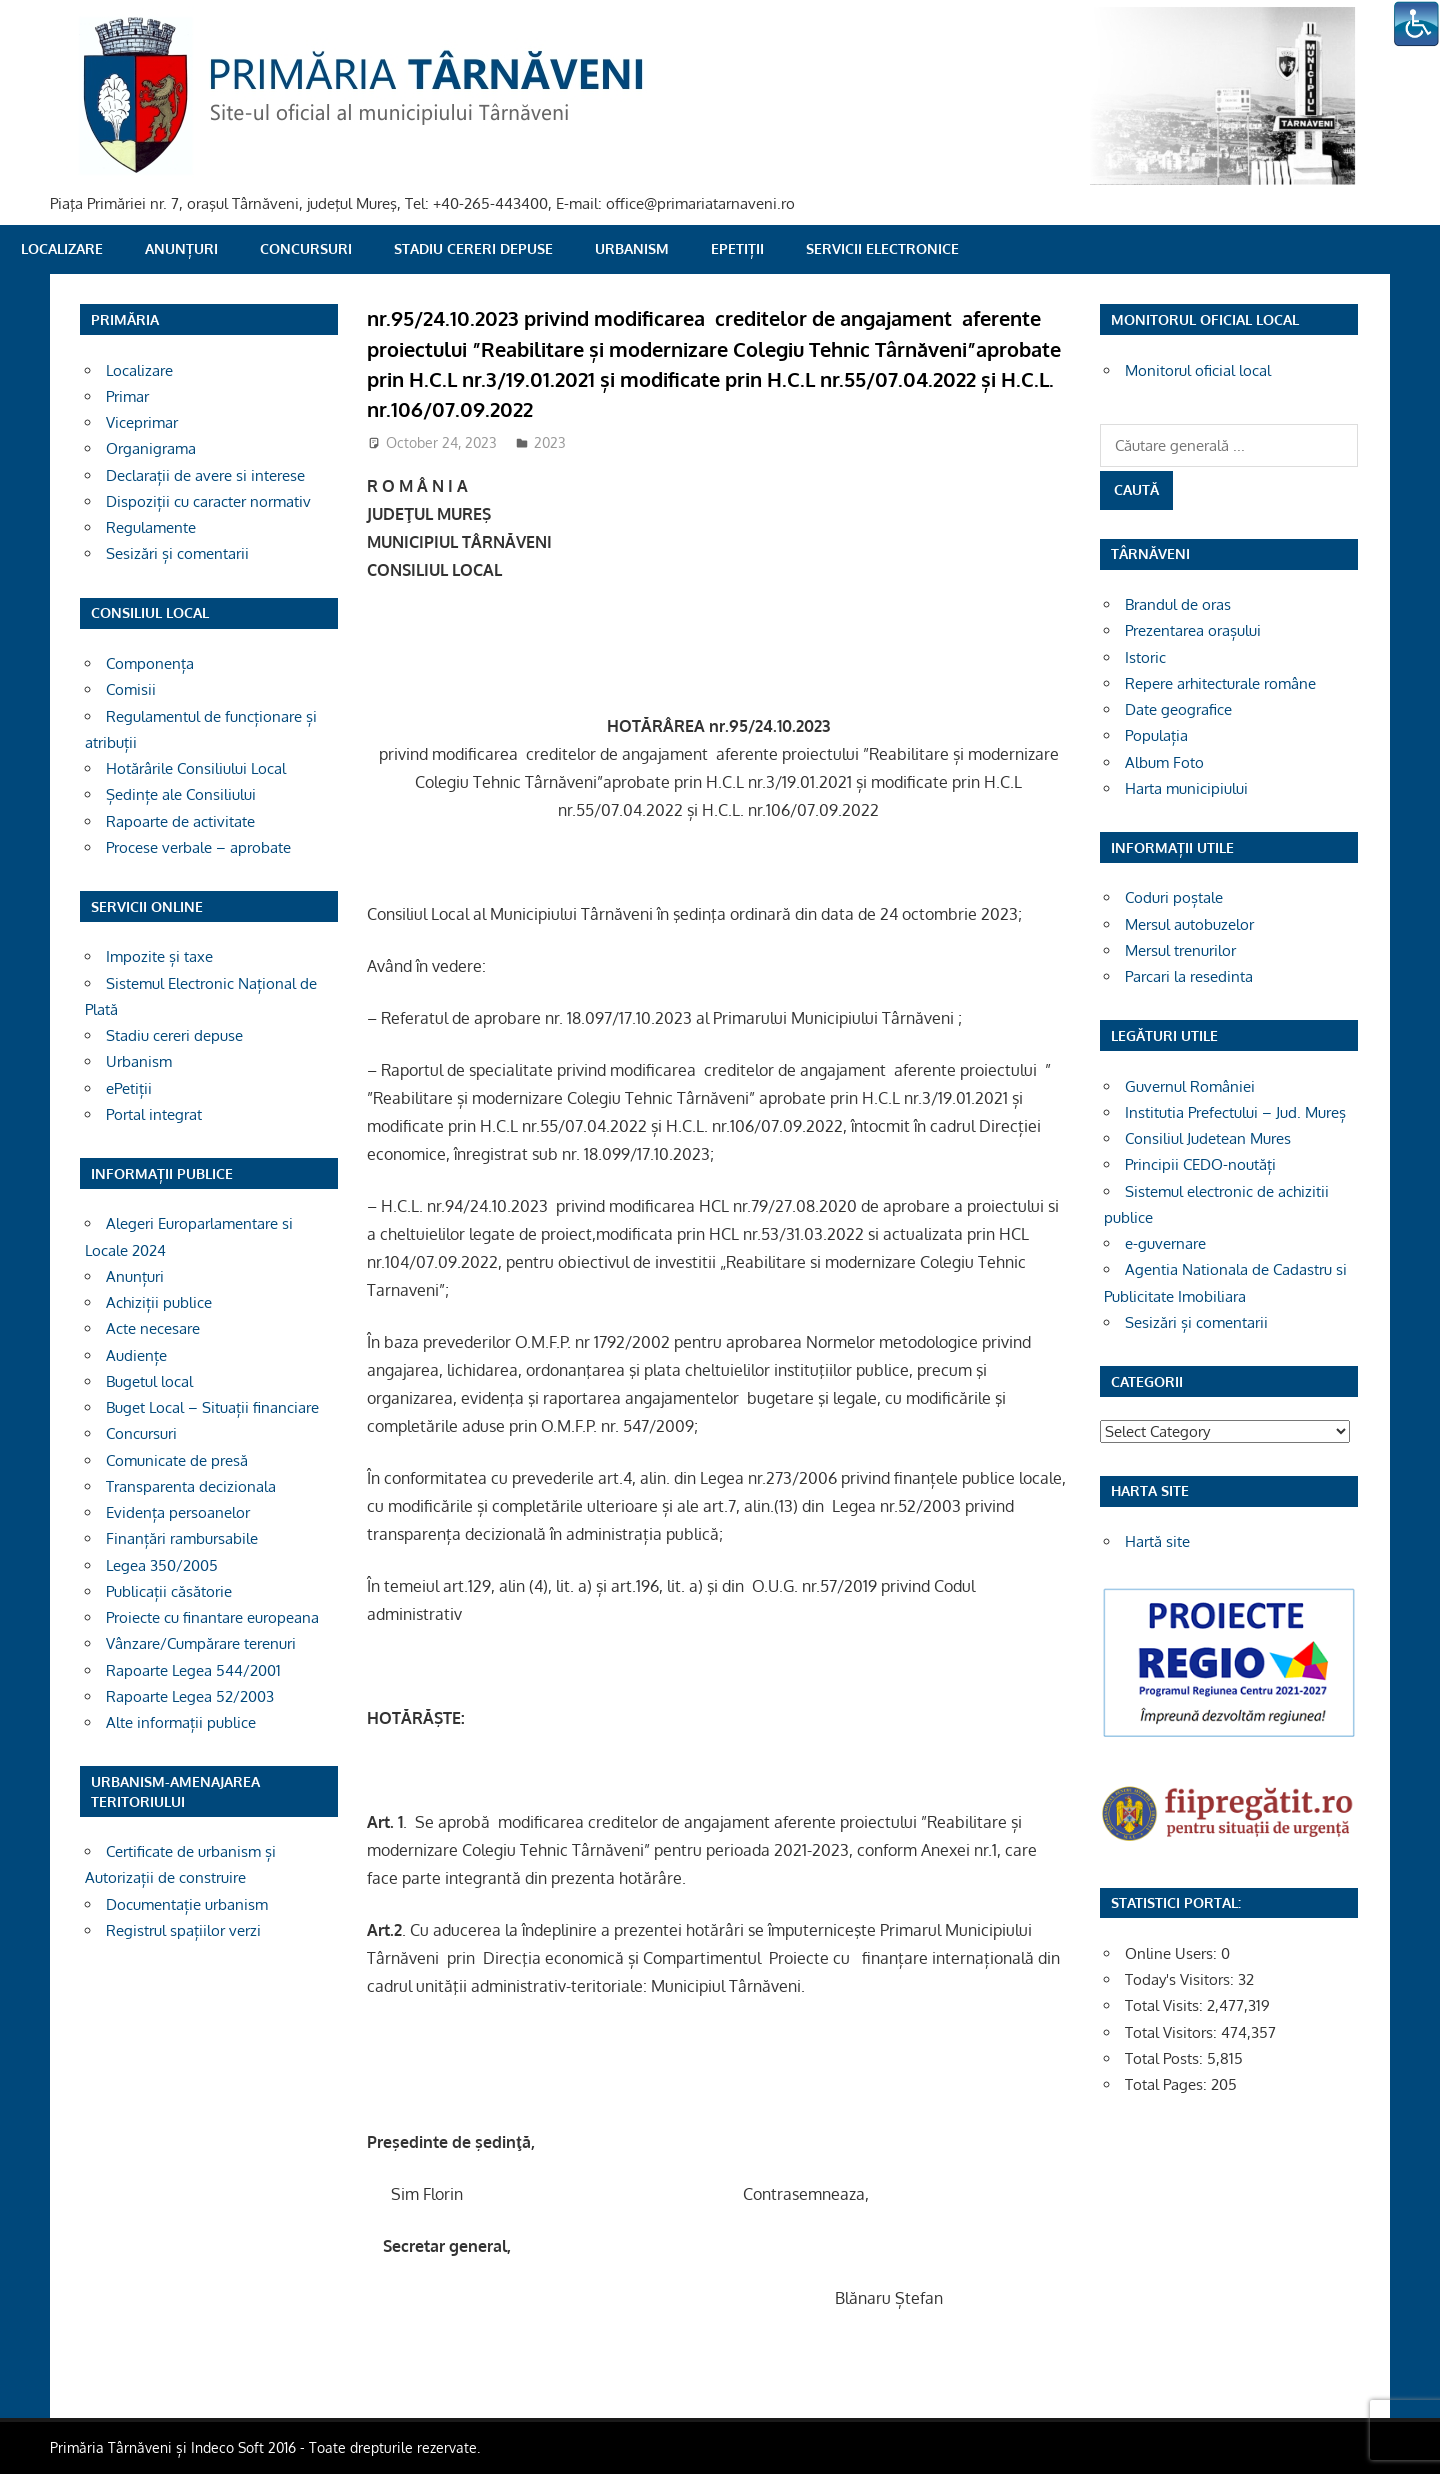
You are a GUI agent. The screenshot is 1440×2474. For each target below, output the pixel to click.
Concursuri (306, 248)
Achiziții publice (159, 1302)
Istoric (1145, 657)
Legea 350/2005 (162, 1565)
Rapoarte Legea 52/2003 (190, 1696)
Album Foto (1164, 762)
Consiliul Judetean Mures (1208, 1138)
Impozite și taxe (159, 956)
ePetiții (737, 248)
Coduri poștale (1174, 897)
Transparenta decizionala (191, 1486)
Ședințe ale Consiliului (181, 794)
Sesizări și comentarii (177, 553)
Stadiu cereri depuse (473, 248)
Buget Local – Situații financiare (212, 1407)
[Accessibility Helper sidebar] (1416, 24)
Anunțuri (181, 248)
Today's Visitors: (1181, 1979)
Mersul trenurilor (1180, 950)
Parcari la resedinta (1189, 976)
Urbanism (632, 248)
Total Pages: (1168, 2084)
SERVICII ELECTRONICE (882, 248)
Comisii (131, 689)
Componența (150, 663)
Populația (1156, 735)
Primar (127, 396)
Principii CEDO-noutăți (1200, 1164)
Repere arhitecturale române (1220, 683)
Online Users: (1173, 1953)
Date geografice (1178, 709)
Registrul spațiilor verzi (183, 1930)
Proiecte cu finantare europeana (212, 1617)
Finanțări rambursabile (182, 1538)
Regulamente (151, 527)
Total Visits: (1166, 2005)
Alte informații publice (181, 1722)
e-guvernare (1165, 1243)
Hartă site (1157, 1541)
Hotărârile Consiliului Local (196, 768)
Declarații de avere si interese (205, 475)
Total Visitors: (1173, 2032)
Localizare (62, 248)
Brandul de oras (1178, 604)
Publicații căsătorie (169, 1591)
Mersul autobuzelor (1189, 924)
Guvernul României (1190, 1086)
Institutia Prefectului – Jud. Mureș (1235, 1112)
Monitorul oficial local (1198, 370)
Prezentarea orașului (1193, 630)
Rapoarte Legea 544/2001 (193, 1670)
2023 (550, 442)
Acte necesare (153, 1328)
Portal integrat (154, 1114)
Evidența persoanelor (178, 1512)
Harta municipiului (1186, 788)
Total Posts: (1166, 2058)
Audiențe (136, 1355)
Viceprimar (142, 422)
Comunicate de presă (177, 1460)
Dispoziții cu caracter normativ (208, 501)
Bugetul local (149, 1381)
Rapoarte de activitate (180, 821)
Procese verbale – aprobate (198, 847)
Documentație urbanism (187, 1904)
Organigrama (151, 448)
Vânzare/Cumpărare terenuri (201, 1643)
